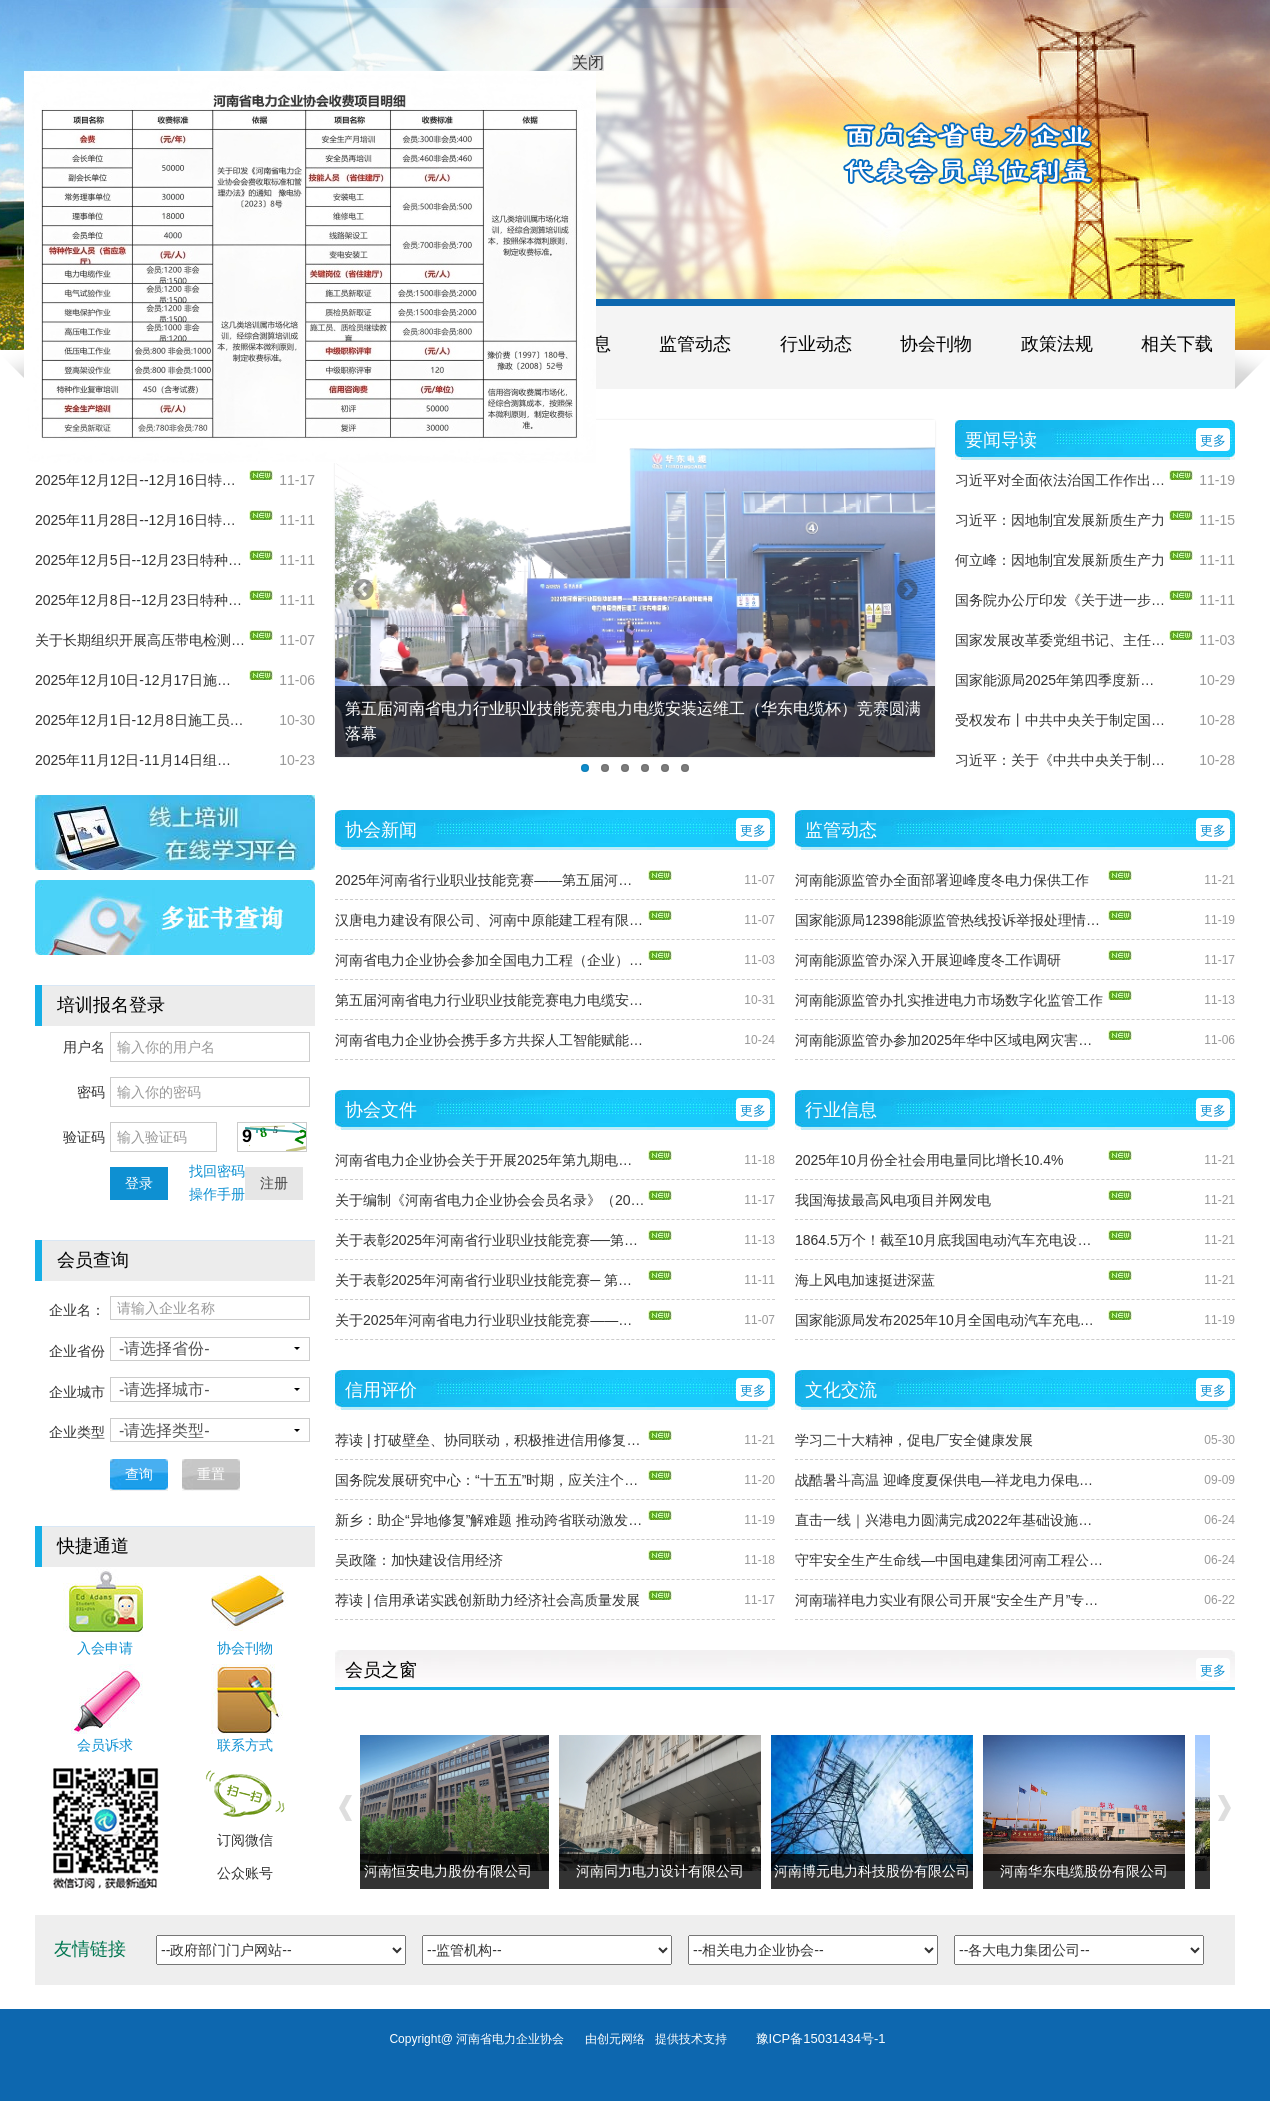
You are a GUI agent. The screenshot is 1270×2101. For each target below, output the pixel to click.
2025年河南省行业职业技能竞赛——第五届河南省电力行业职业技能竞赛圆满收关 (490, 880)
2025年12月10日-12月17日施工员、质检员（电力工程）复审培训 (140, 680)
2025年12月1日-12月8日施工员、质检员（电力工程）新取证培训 (140, 720)
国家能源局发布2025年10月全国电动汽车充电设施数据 (950, 1320)
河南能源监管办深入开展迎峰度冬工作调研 (928, 960)
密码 (91, 1092)
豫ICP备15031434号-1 (821, 2038)
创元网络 (626, 2039)
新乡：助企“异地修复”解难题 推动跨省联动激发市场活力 (490, 1520)
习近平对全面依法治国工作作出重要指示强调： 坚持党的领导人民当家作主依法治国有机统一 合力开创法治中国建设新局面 (1060, 480)
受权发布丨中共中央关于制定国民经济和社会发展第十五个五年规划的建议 (1060, 720)
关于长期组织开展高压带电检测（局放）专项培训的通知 (140, 640)
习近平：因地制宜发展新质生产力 (1060, 520)
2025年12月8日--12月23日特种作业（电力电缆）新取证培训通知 (140, 600)
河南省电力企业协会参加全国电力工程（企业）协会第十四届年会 (490, 960)
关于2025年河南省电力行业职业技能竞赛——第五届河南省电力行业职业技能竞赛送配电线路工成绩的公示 (490, 1320)
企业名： (77, 1310)
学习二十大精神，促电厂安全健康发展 (914, 1440)
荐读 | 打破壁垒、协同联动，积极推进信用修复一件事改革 (490, 1440)
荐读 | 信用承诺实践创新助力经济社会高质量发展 (487, 1600)
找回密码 (217, 1171)
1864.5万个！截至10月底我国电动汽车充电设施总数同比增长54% (950, 1240)
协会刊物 (936, 344)
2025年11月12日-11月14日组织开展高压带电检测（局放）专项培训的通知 (140, 760)
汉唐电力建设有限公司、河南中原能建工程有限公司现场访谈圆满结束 (490, 920)
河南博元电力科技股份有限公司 (877, 1871)
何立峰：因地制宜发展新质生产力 (1060, 560)
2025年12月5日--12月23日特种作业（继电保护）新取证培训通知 (140, 560)
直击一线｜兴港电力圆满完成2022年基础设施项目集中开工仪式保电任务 (950, 1520)
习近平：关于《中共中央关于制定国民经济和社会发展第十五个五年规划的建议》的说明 (1060, 760)
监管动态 (695, 344)
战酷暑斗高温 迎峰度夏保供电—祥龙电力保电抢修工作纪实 (950, 1480)
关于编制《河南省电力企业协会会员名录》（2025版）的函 (490, 1200)
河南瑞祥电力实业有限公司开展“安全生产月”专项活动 (950, 1600)
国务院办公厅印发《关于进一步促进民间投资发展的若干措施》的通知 (1060, 600)
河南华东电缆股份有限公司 (1089, 1871)
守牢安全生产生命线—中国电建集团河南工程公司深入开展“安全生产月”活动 (950, 1560)
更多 (1213, 440)
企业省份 (77, 1351)
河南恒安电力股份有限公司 (453, 1871)
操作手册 (217, 1194)
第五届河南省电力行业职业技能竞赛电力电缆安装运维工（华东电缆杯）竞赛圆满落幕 (490, 1000)
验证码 (84, 1137)
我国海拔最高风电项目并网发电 (893, 1200)
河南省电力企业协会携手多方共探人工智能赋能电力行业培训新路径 (490, 1040)
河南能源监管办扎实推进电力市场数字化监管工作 (949, 1000)
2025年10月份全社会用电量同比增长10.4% (929, 1160)
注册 (274, 1183)
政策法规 (1057, 344)
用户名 (84, 1047)
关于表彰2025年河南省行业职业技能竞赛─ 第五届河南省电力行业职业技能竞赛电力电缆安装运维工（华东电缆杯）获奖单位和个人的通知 (490, 1280)
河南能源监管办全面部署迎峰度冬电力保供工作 (942, 880)
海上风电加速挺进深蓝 (865, 1280)
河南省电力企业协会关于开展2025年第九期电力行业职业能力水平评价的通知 (490, 1160)
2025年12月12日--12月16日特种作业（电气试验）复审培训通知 (140, 480)
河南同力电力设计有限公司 (665, 1871)
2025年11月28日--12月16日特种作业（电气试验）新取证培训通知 (140, 520)
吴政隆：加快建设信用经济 (419, 1560)
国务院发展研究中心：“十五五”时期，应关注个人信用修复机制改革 (490, 1480)
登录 (139, 1183)
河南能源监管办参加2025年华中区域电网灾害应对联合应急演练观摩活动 (950, 1040)
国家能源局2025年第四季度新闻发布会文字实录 (1060, 680)
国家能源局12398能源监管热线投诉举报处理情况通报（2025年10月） (950, 920)
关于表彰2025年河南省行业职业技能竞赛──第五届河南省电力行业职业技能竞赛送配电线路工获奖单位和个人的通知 (490, 1240)
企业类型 (77, 1432)
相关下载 (1177, 344)
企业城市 (77, 1392)
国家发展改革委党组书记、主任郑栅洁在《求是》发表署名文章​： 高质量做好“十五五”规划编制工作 (1060, 640)
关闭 (581, 50)
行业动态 (816, 344)
